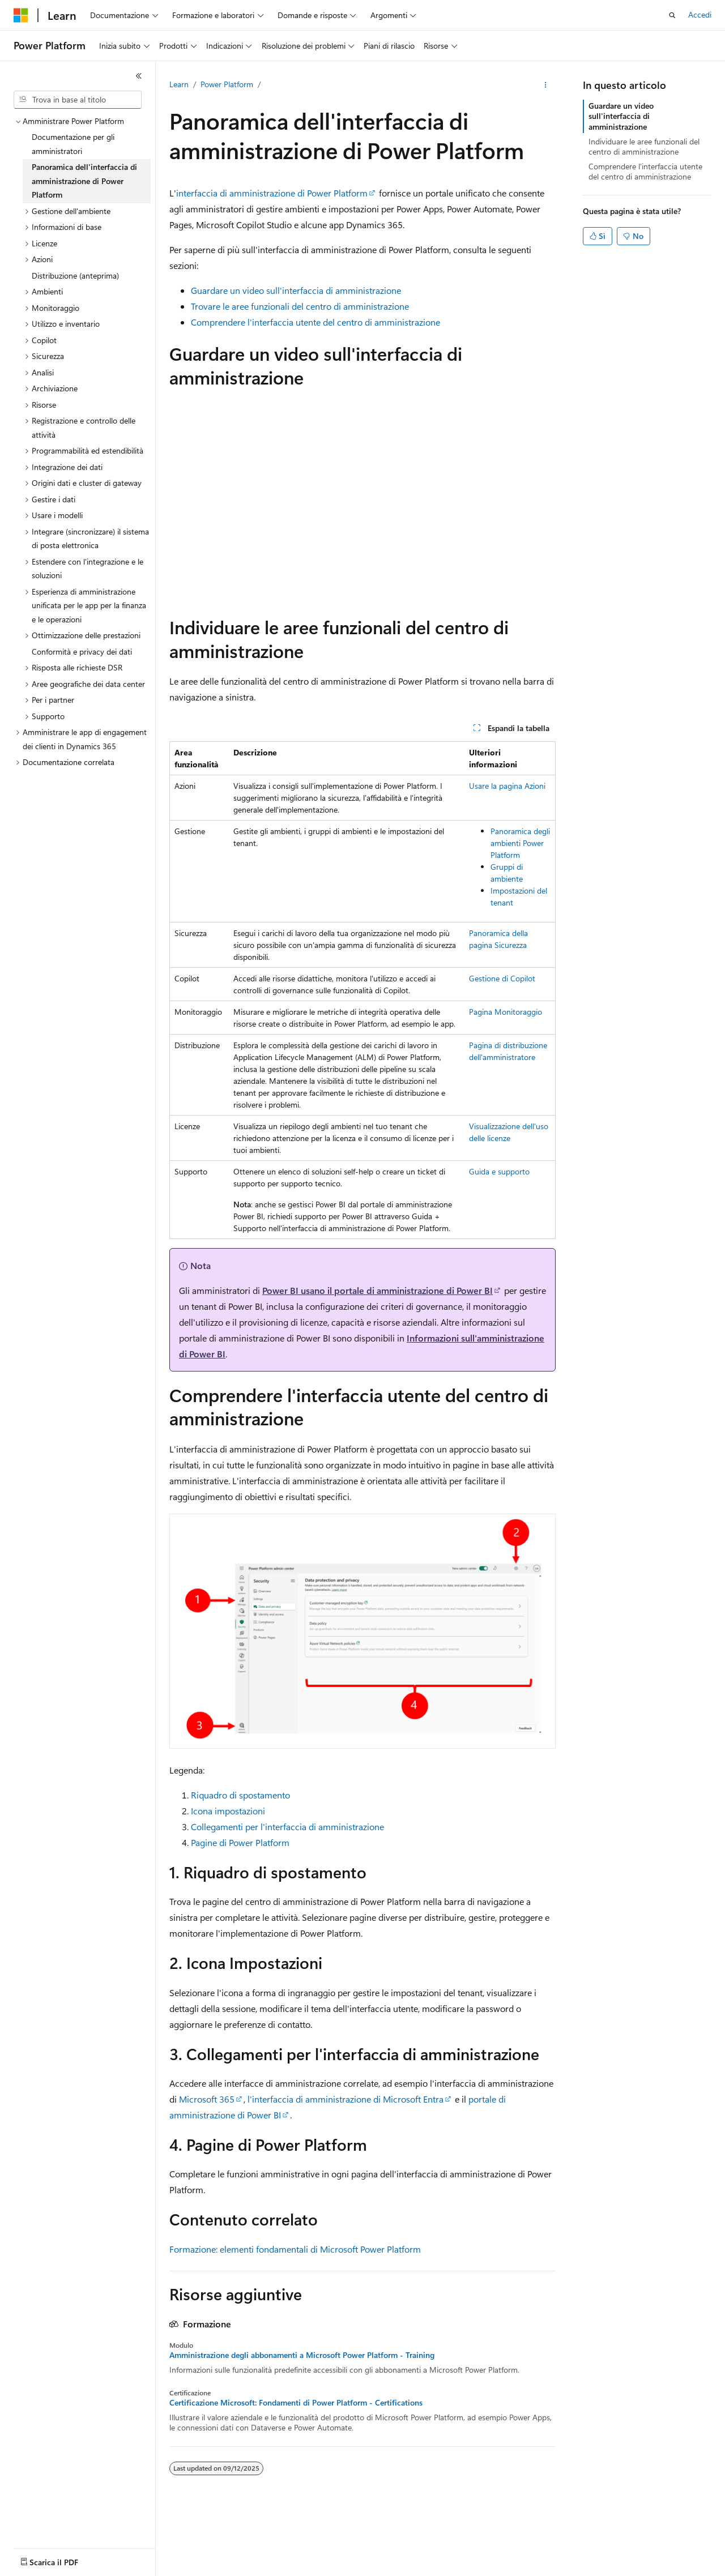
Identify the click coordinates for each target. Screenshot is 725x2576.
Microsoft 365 (206, 2099)
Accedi (699, 14)
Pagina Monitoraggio (505, 1011)
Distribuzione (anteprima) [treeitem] (75, 275)
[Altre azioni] (546, 85)
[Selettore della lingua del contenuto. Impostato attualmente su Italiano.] (38, 2557)
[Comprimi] (139, 76)
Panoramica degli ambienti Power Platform (520, 843)
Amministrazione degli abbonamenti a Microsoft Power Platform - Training (301, 2355)
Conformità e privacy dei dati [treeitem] (82, 651)
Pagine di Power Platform (240, 1842)
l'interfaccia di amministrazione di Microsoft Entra (345, 2099)
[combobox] (78, 100)
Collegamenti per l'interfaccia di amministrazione (287, 1826)
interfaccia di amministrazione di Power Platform (272, 193)
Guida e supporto (499, 1171)
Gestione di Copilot (502, 978)
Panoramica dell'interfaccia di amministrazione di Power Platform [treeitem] (84, 180)
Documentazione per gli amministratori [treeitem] (73, 143)
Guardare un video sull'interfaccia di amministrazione (296, 290)
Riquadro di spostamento (240, 1795)
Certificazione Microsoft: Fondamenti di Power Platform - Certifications (296, 2403)
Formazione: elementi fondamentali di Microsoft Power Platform (295, 2249)
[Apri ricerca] (672, 15)
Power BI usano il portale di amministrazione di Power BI (377, 1290)
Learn (179, 84)
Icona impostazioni (228, 1811)
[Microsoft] (21, 15)
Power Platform (227, 84)
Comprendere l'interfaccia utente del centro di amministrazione (315, 322)
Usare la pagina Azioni (507, 785)
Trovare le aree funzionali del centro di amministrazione (300, 306)
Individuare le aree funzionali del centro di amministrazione (644, 146)
